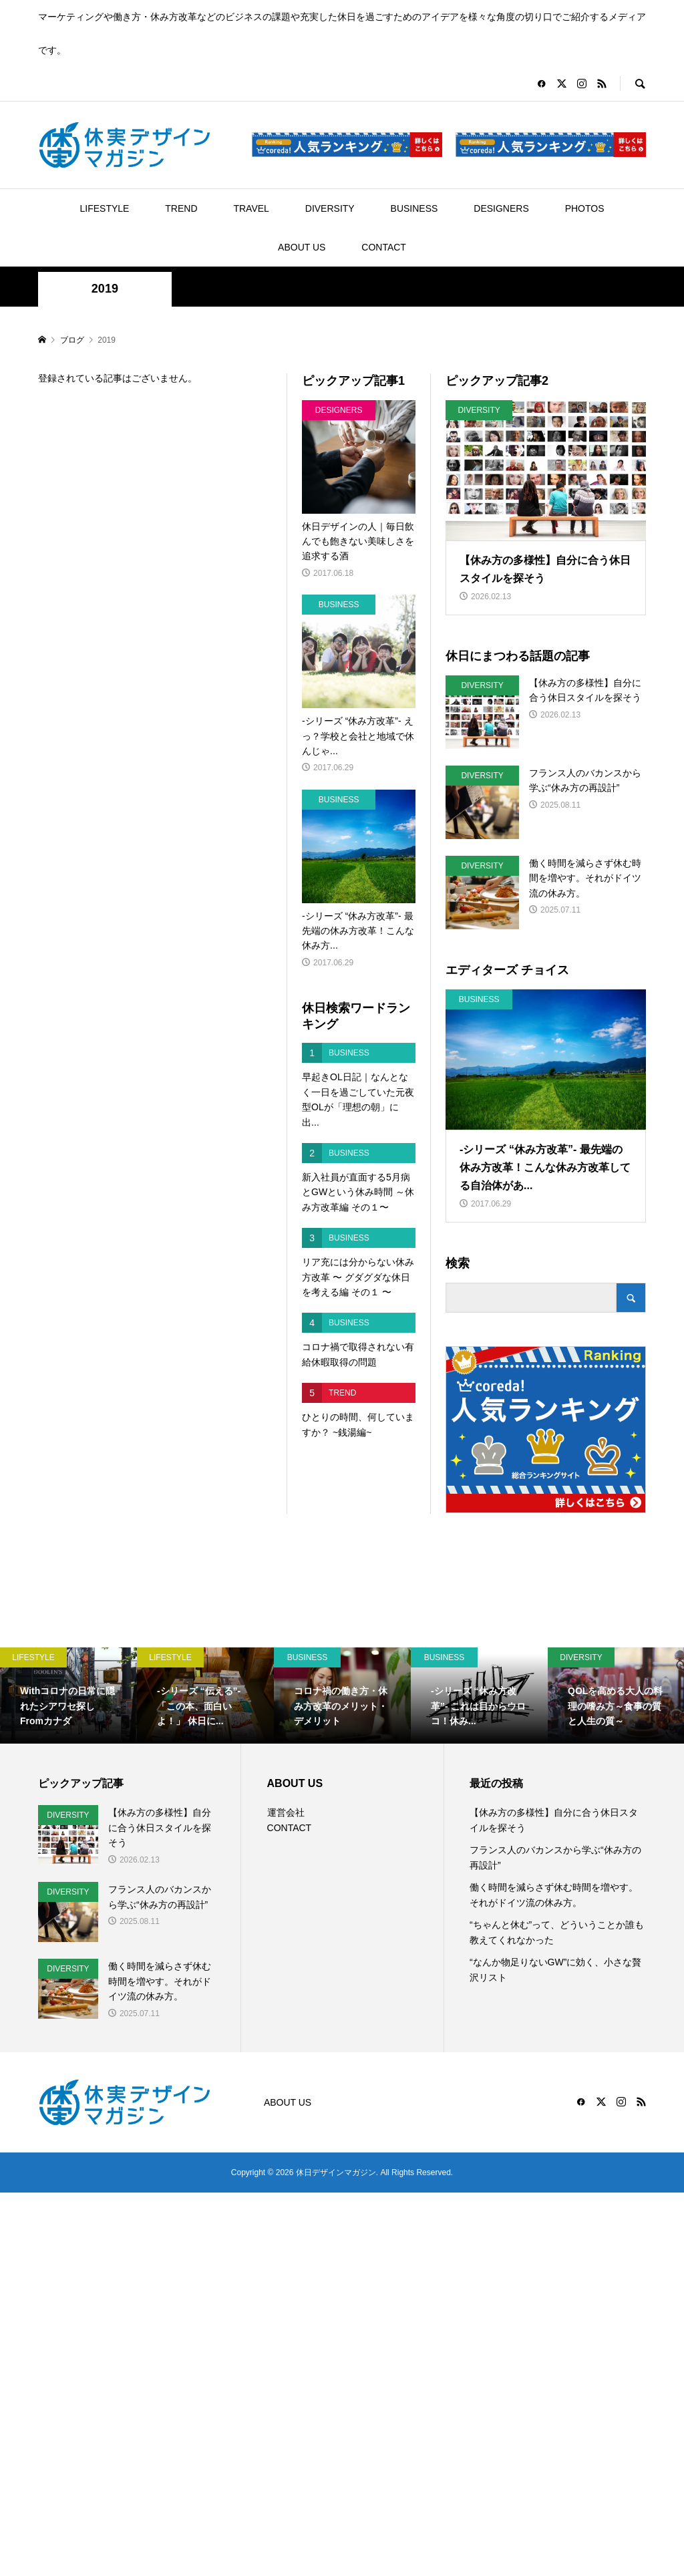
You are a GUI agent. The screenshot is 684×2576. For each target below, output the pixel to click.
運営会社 (286, 1812)
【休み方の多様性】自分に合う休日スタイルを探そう (554, 1819)
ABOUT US (301, 247)
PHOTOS (585, 208)
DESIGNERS (501, 208)
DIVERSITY (330, 208)
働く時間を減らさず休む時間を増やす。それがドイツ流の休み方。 (554, 1894)
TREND (181, 208)
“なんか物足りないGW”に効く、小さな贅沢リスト (555, 1969)
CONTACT (383, 247)
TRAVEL (251, 208)
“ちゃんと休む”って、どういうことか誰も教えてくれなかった (557, 1932)
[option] (68, 1695)
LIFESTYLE (105, 208)
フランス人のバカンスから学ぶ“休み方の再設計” (555, 1857)
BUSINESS (414, 208)
